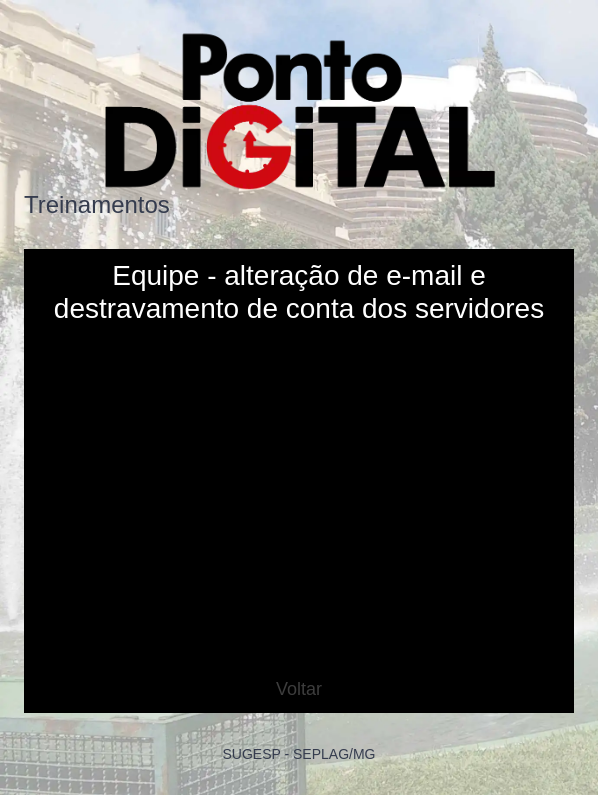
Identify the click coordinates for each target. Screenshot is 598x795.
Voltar (299, 689)
